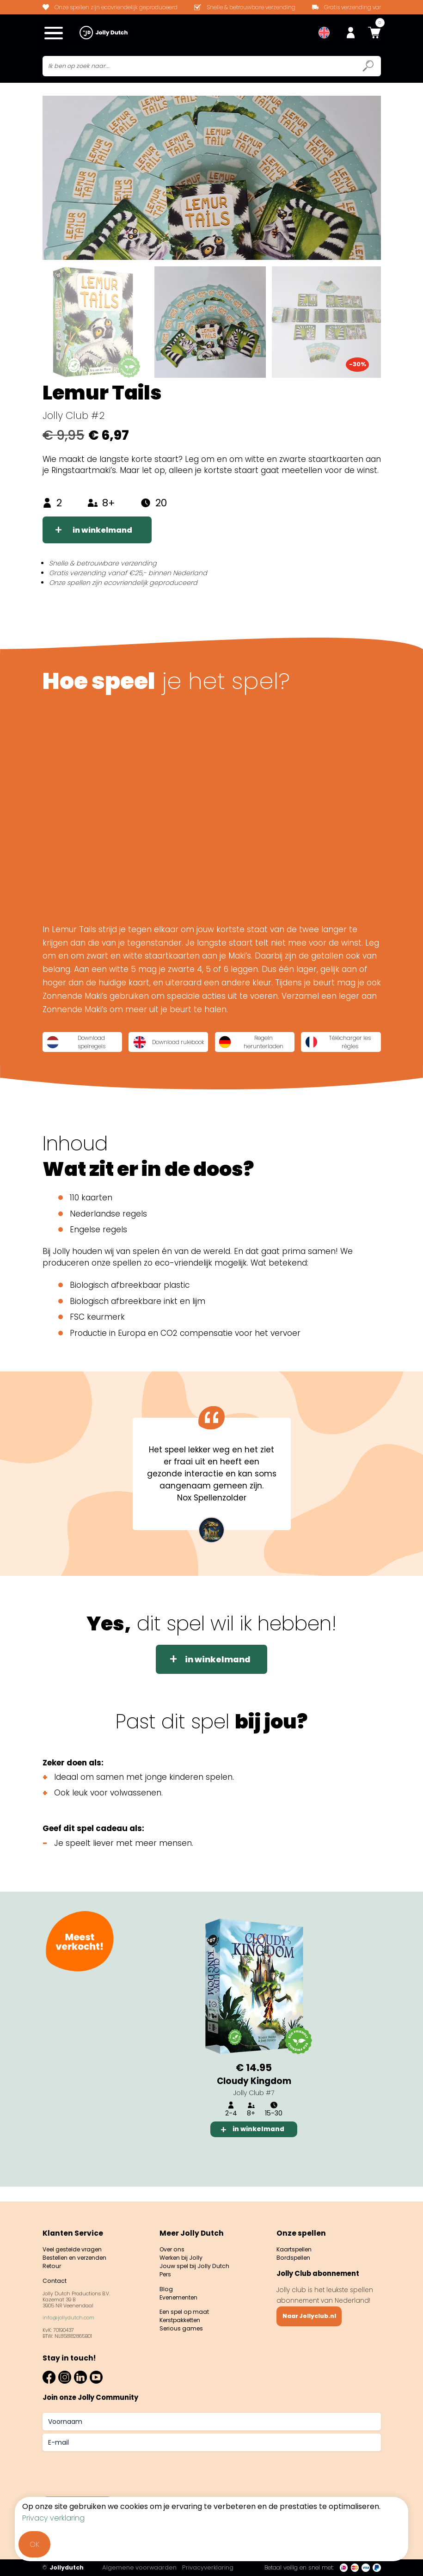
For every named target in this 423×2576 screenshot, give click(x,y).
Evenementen (181, 2295)
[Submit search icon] (368, 67)
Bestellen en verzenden (79, 2252)
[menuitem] (324, 32)
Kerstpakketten (183, 2320)
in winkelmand (104, 532)
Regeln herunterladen (252, 1046)
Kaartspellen (296, 2242)
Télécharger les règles (340, 1046)
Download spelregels (77, 1046)
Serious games (182, 2329)
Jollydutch (63, 2568)
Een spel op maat (187, 2310)
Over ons (173, 2242)
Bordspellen (294, 2252)
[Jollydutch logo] (104, 33)
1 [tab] (219, 2162)
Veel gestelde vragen (76, 2242)
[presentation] (113, 2470)
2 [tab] (241, 2162)
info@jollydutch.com (68, 2315)
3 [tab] (264, 2162)
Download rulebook (163, 1046)
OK (34, 2544)
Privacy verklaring (53, 2518)
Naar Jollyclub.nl (312, 2312)
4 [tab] (288, 2162)
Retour (53, 2261)
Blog (166, 2286)
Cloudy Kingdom (254, 2086)
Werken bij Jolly (183, 2252)
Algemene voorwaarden (145, 2567)
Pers (166, 2270)
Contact (56, 2277)
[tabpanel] (254, 2030)
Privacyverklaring (214, 2567)
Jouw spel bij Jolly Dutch (197, 2261)
